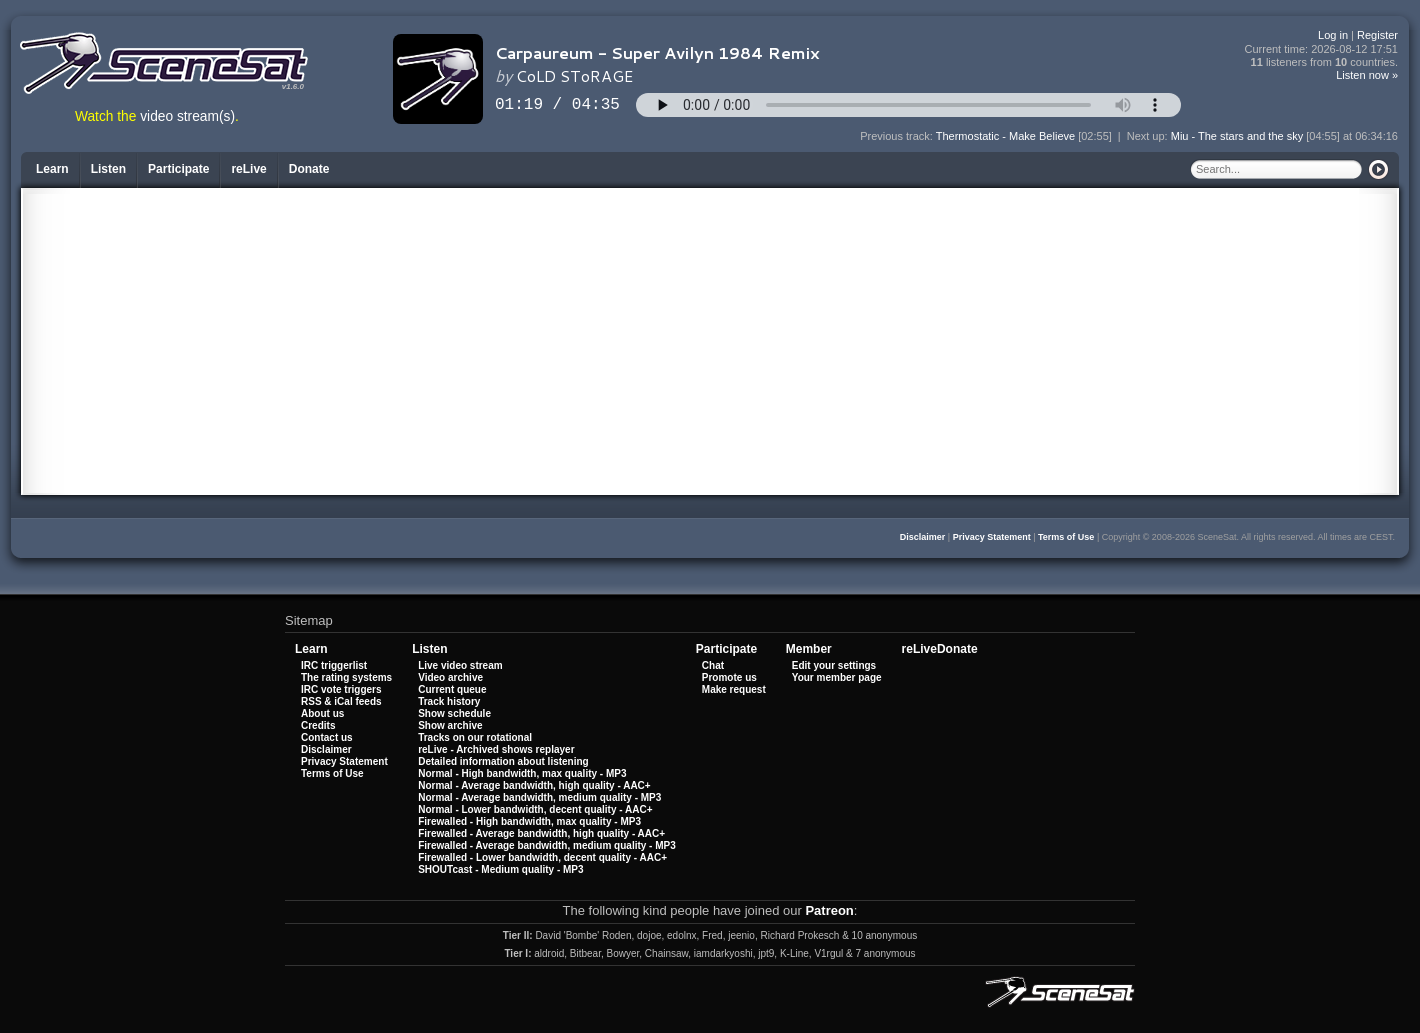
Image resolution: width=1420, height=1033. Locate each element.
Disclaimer (923, 537)
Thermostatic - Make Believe (1005, 136)
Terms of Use (1066, 537)
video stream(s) (187, 116)
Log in (1333, 35)
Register (1377, 35)
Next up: (1149, 136)
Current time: (1322, 49)
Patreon (829, 910)
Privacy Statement (992, 537)
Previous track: (898, 136)
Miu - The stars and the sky (1237, 136)
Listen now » (1367, 75)
